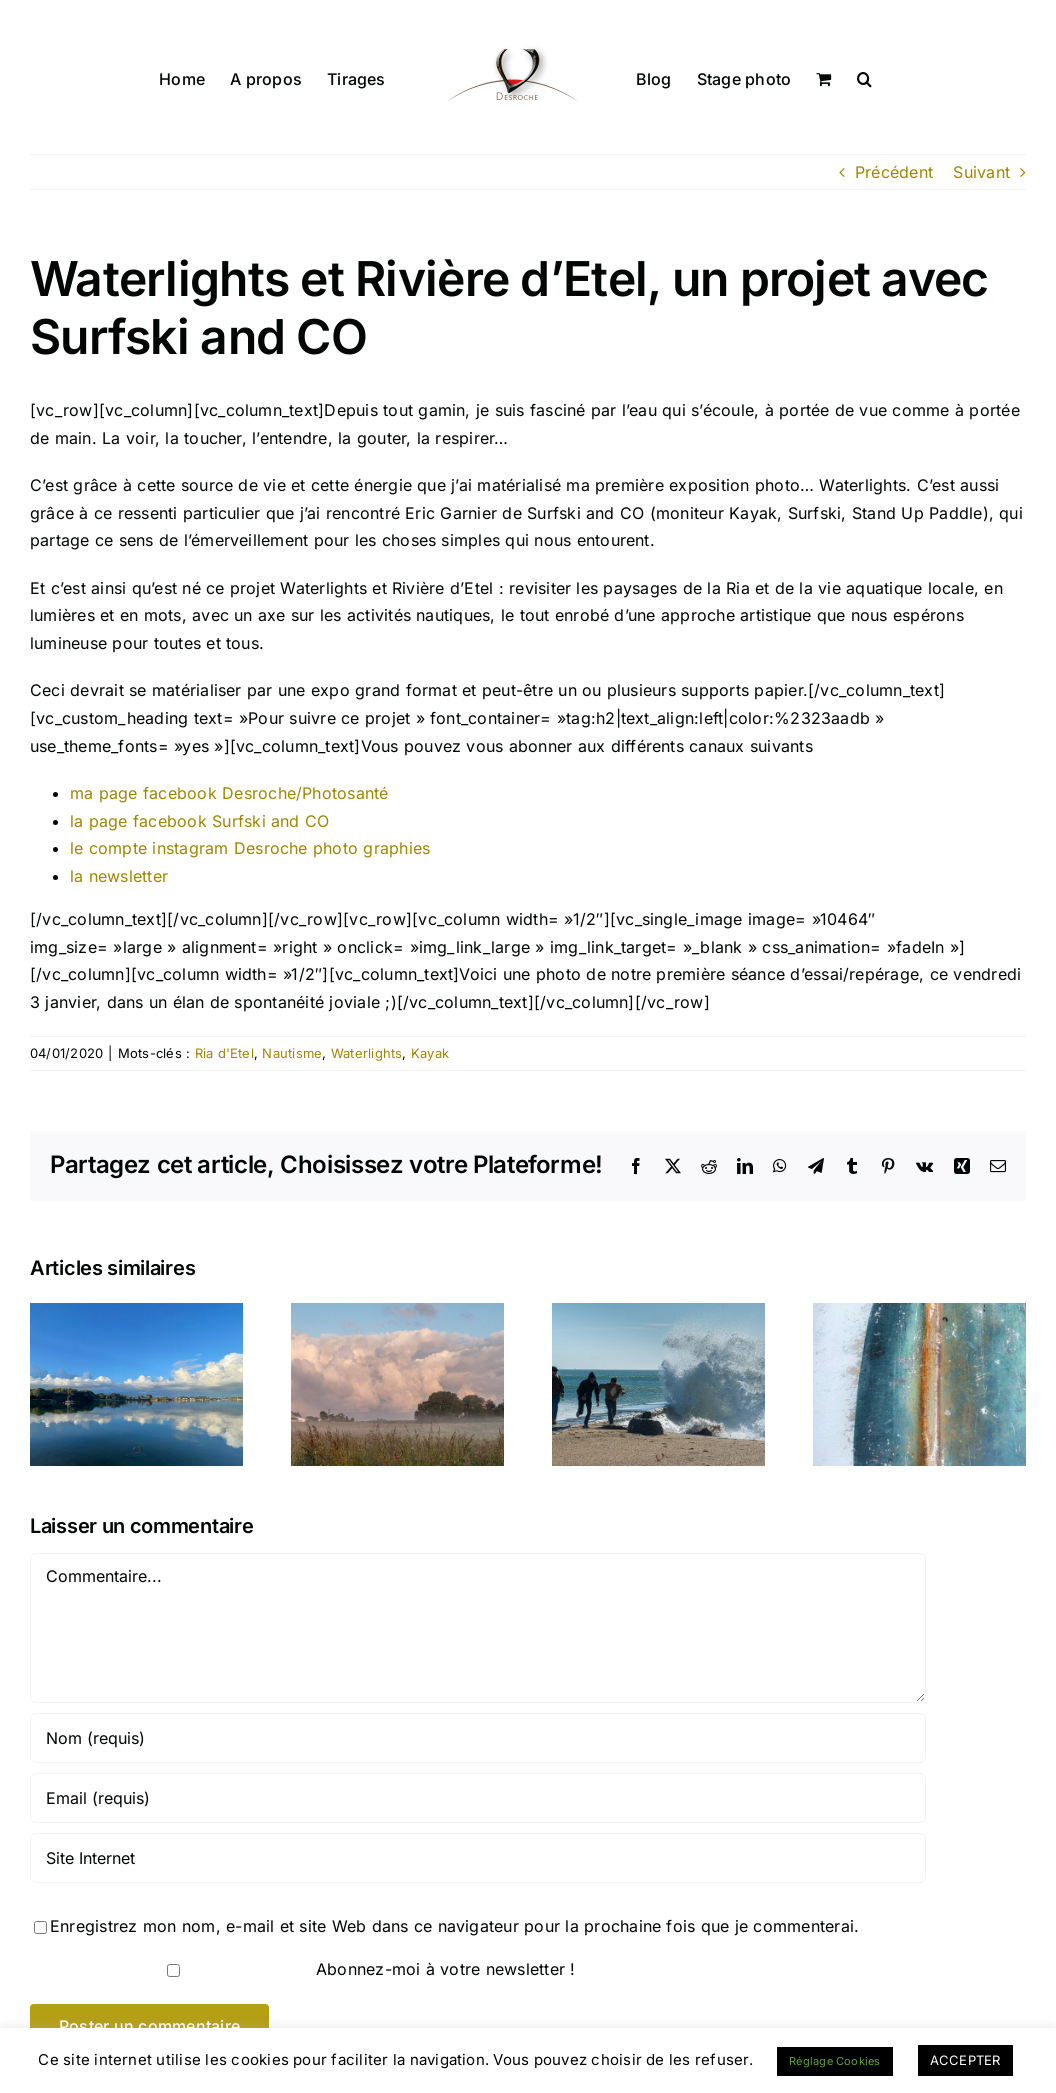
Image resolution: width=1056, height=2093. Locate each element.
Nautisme (292, 1053)
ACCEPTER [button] (965, 2060)
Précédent (894, 172)
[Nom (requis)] (478, 1738)
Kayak (430, 1053)
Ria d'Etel (224, 1053)
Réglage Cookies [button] (835, 2061)
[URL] (478, 1858)
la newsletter (119, 876)
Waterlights (367, 1053)
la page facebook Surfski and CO (199, 821)
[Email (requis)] (478, 1798)
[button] (864, 77)
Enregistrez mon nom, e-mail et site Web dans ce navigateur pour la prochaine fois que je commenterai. (454, 1926)
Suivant (981, 172)
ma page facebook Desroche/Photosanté (229, 793)
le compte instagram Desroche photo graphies (250, 848)
